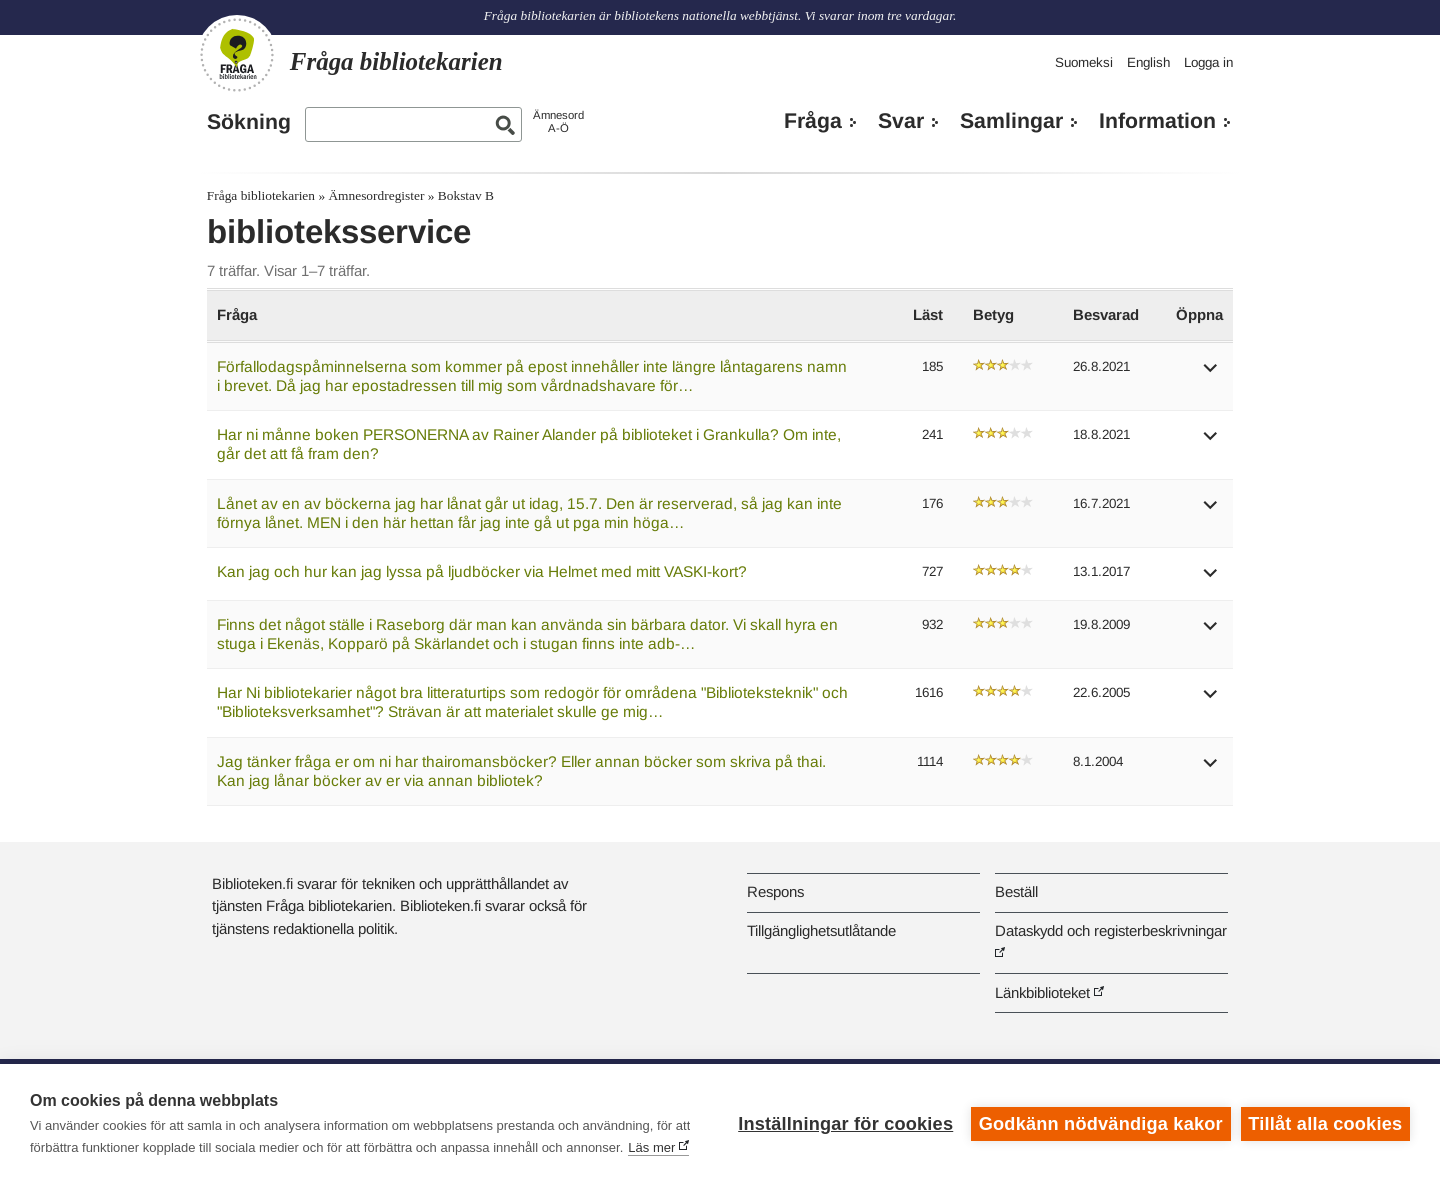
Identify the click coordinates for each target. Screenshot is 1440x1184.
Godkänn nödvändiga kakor (1101, 1124)
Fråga (813, 121)
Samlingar (1011, 121)
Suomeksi (1084, 62)
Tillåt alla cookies (1325, 1124)
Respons (775, 891)
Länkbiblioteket (1042, 992)
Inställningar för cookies (845, 1124)
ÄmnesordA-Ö (558, 121)
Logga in (1208, 62)
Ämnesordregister (376, 195)
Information (1157, 121)
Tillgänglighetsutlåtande (821, 930)
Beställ (1016, 891)
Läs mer (651, 1147)
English (1148, 62)
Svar (901, 121)
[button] (1211, 374)
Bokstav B (466, 195)
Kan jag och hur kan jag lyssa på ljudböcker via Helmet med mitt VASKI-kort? (482, 571)
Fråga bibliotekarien (261, 195)
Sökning (249, 122)
